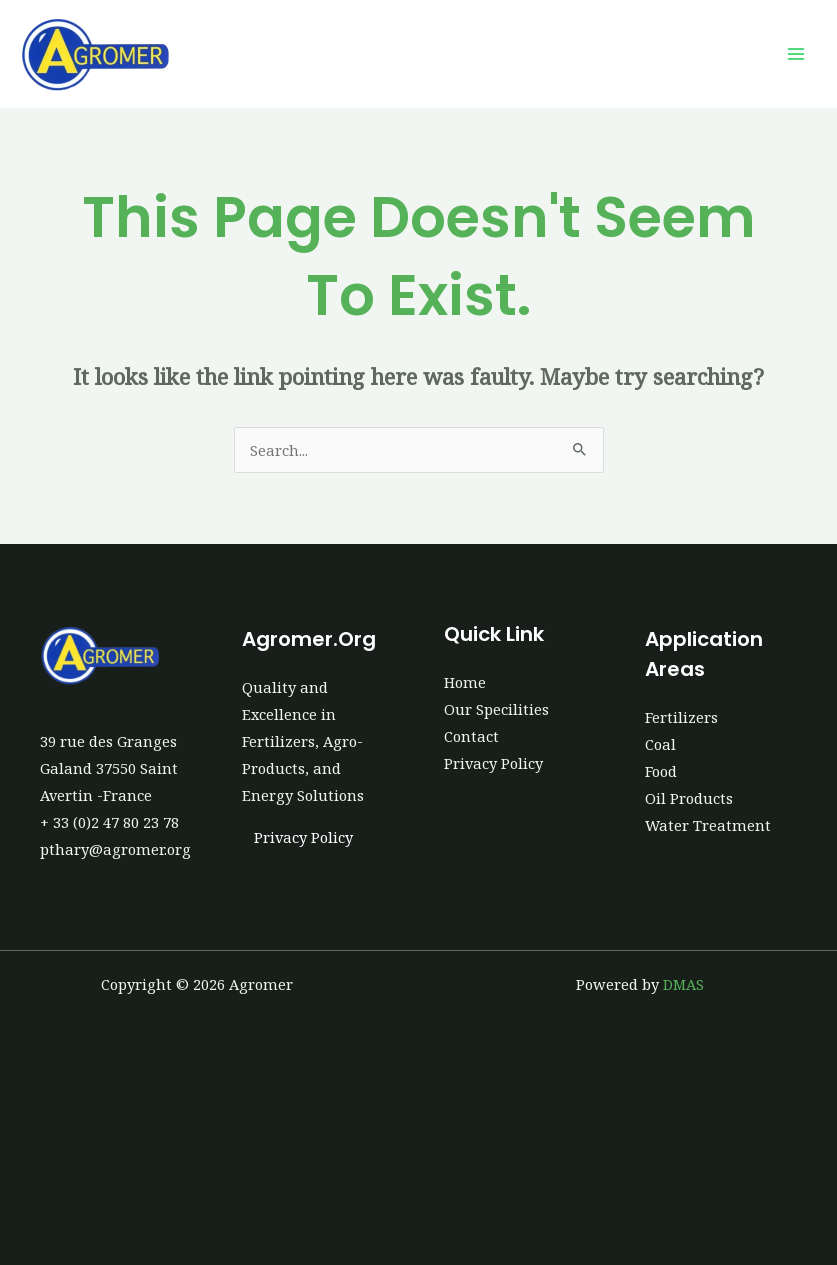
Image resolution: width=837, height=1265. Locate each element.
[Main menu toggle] (796, 54)
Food (661, 771)
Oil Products (689, 798)
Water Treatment (708, 825)
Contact (471, 736)
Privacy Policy (303, 837)
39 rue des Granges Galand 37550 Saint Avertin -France (109, 768)
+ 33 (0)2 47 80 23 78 (109, 822)
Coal (660, 744)
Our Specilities (496, 709)
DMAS (683, 984)
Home (465, 682)
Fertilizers (681, 717)
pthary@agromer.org (115, 849)
